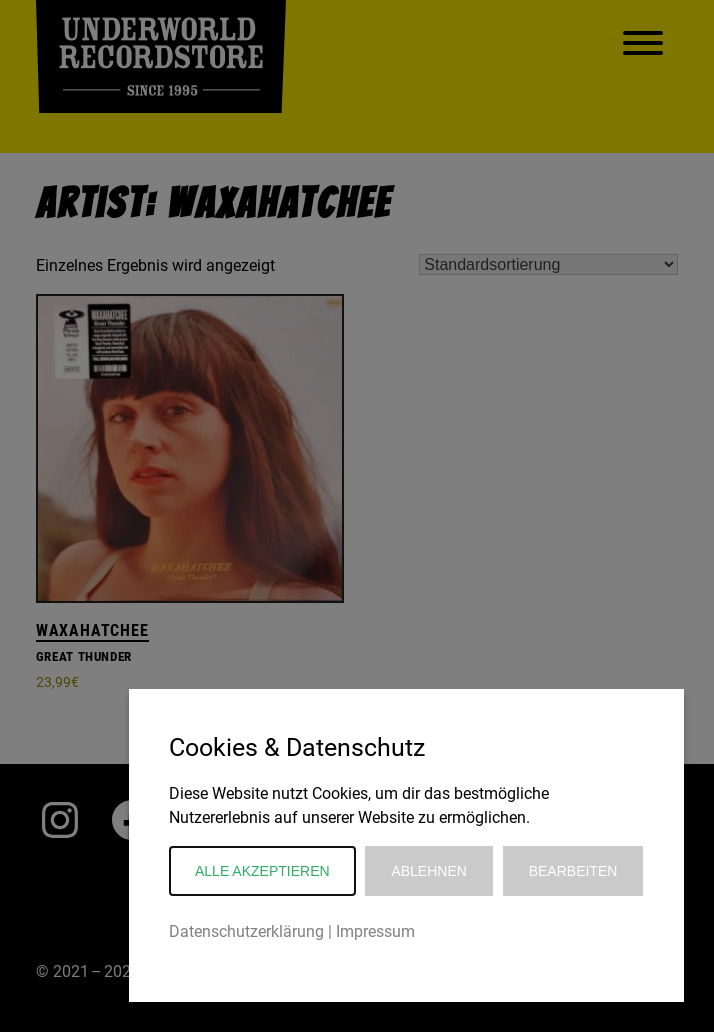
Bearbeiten (573, 871)
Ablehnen (428, 871)
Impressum (375, 931)
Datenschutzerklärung (246, 931)
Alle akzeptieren (262, 871)
